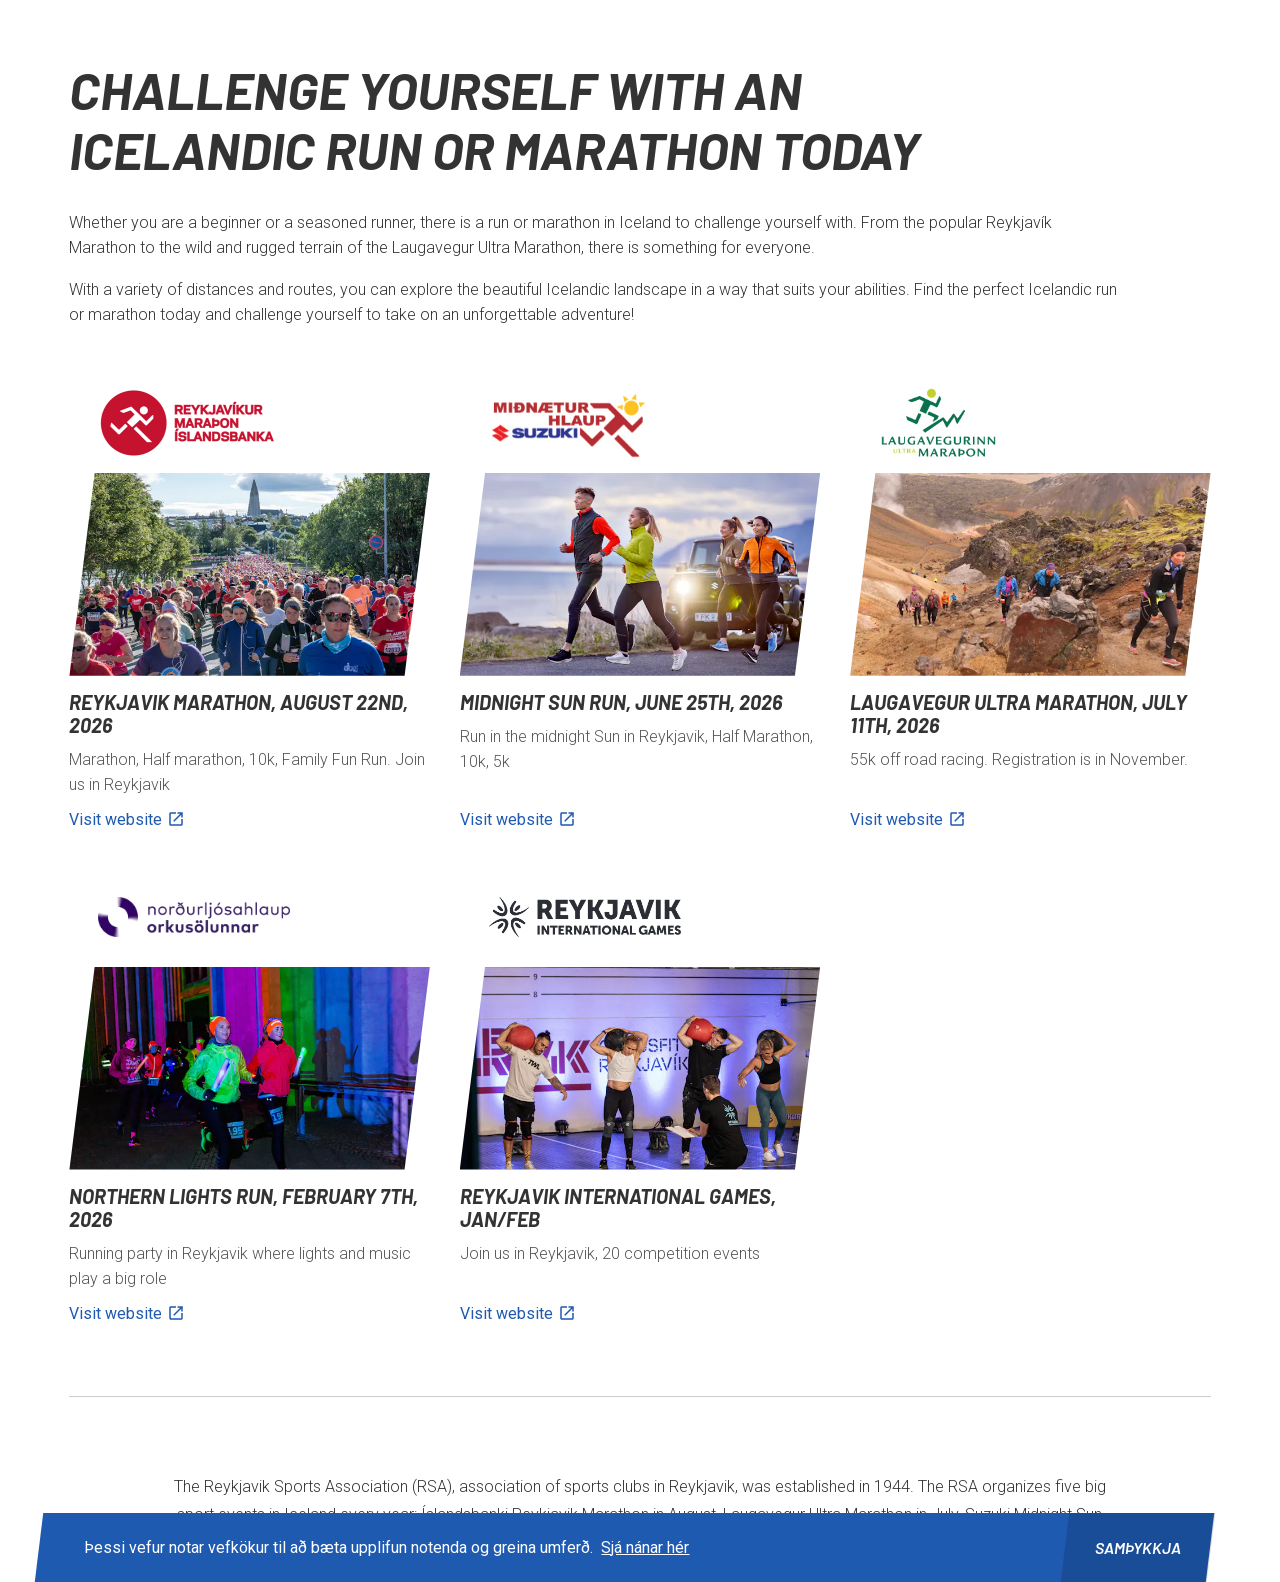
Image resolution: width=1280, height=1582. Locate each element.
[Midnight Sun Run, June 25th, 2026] (640, 610)
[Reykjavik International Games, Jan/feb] (640, 1104)
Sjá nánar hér (645, 1547)
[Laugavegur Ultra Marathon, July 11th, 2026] (1030, 610)
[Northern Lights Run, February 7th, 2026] (249, 1104)
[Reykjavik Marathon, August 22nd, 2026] (249, 610)
